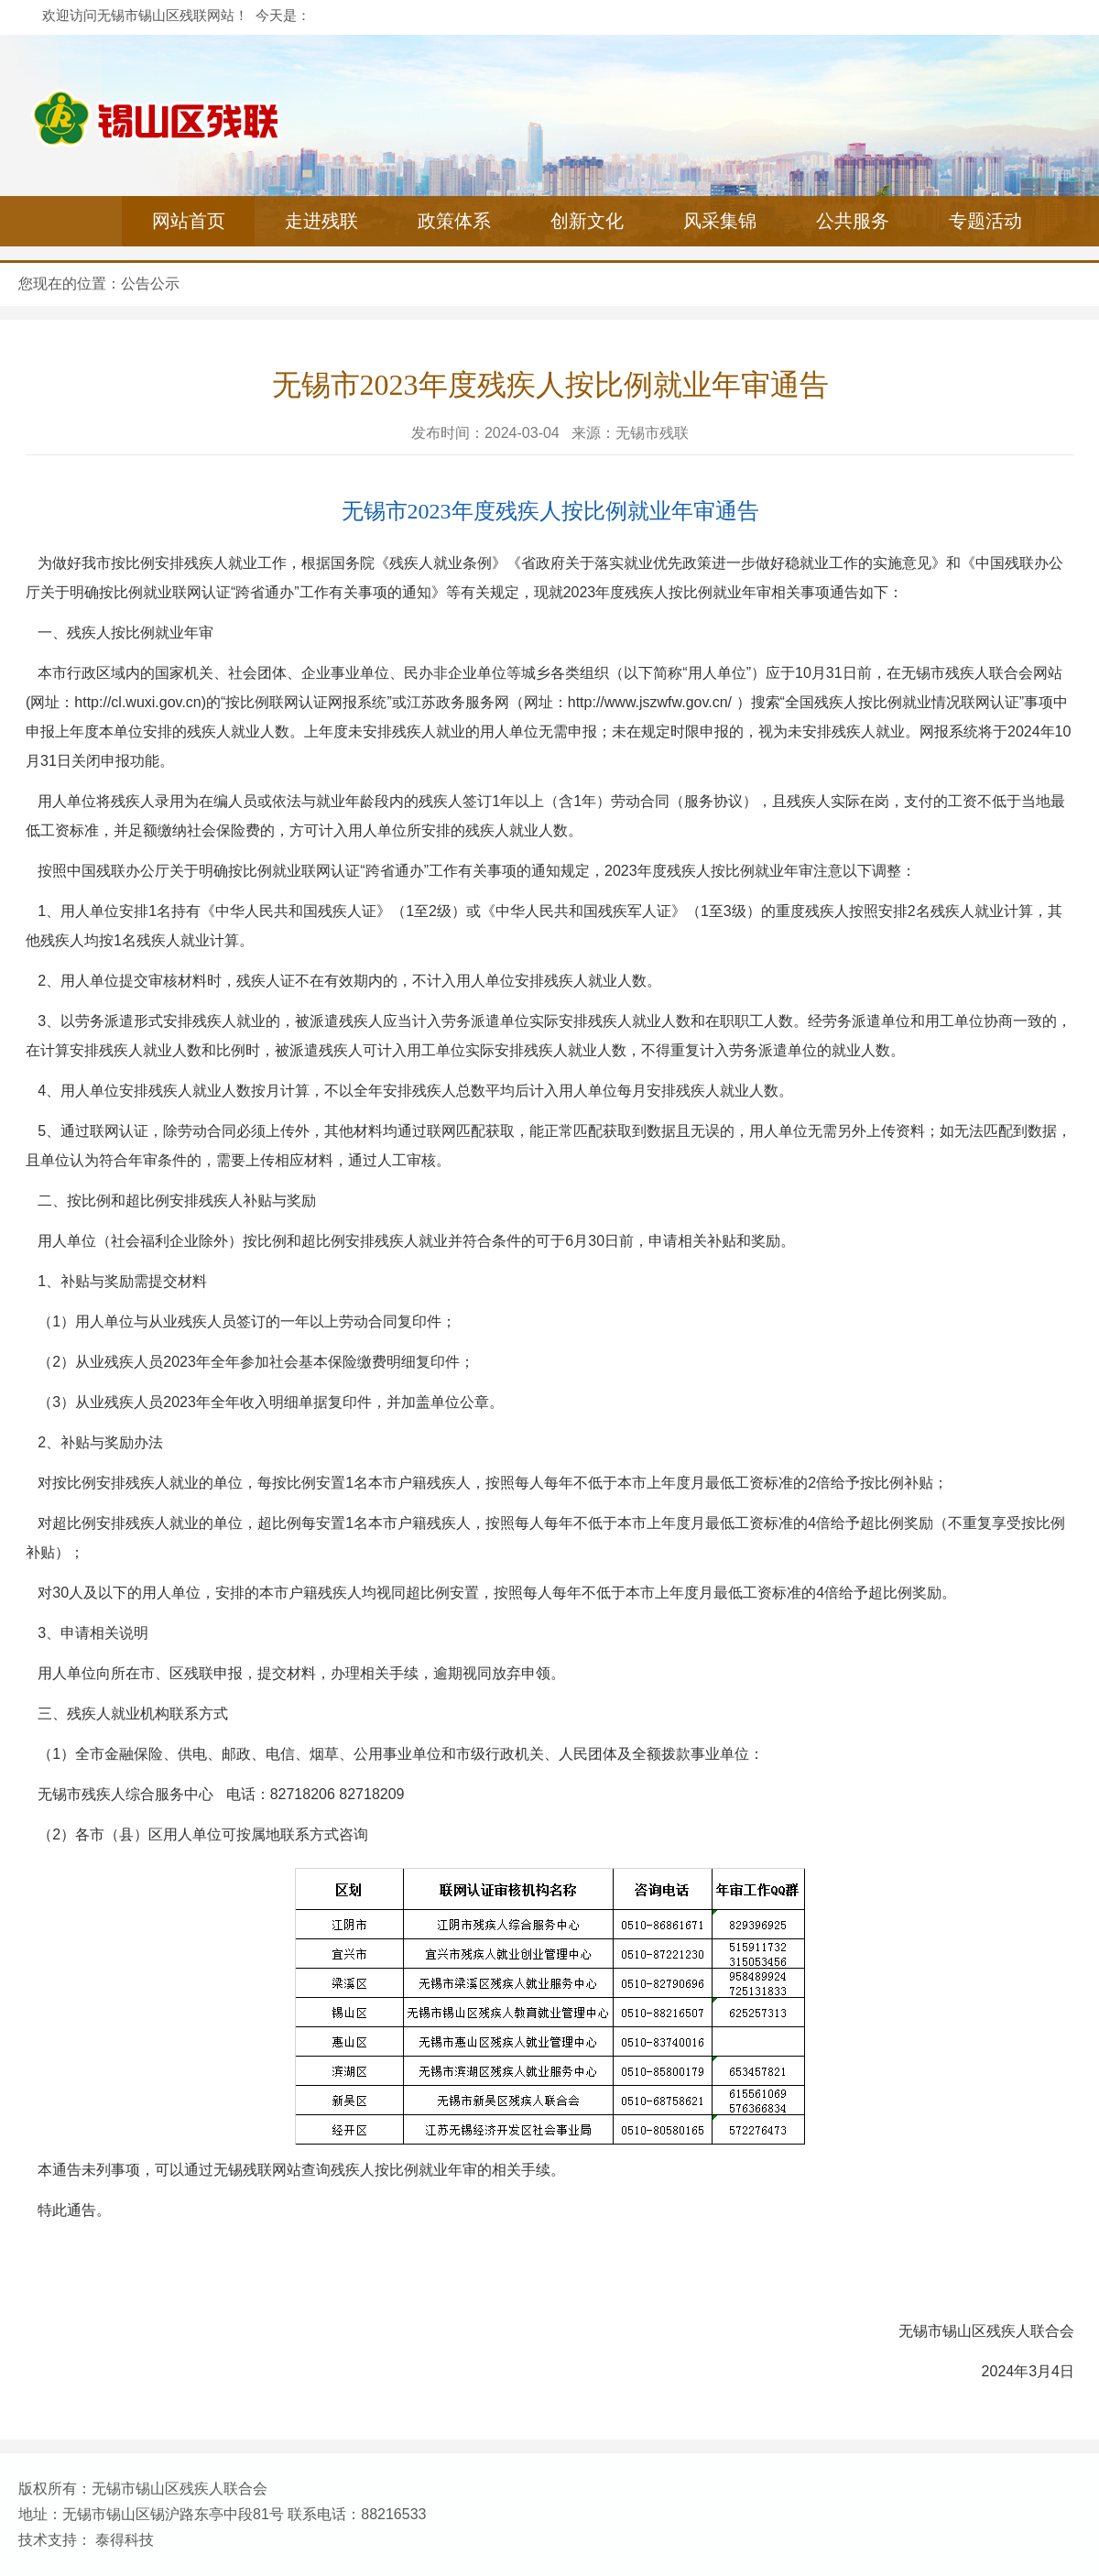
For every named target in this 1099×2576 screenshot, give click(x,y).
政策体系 (454, 221)
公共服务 (852, 221)
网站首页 (188, 221)
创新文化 (587, 221)
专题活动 (985, 221)
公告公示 (150, 283)
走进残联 (321, 221)
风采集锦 (719, 221)
